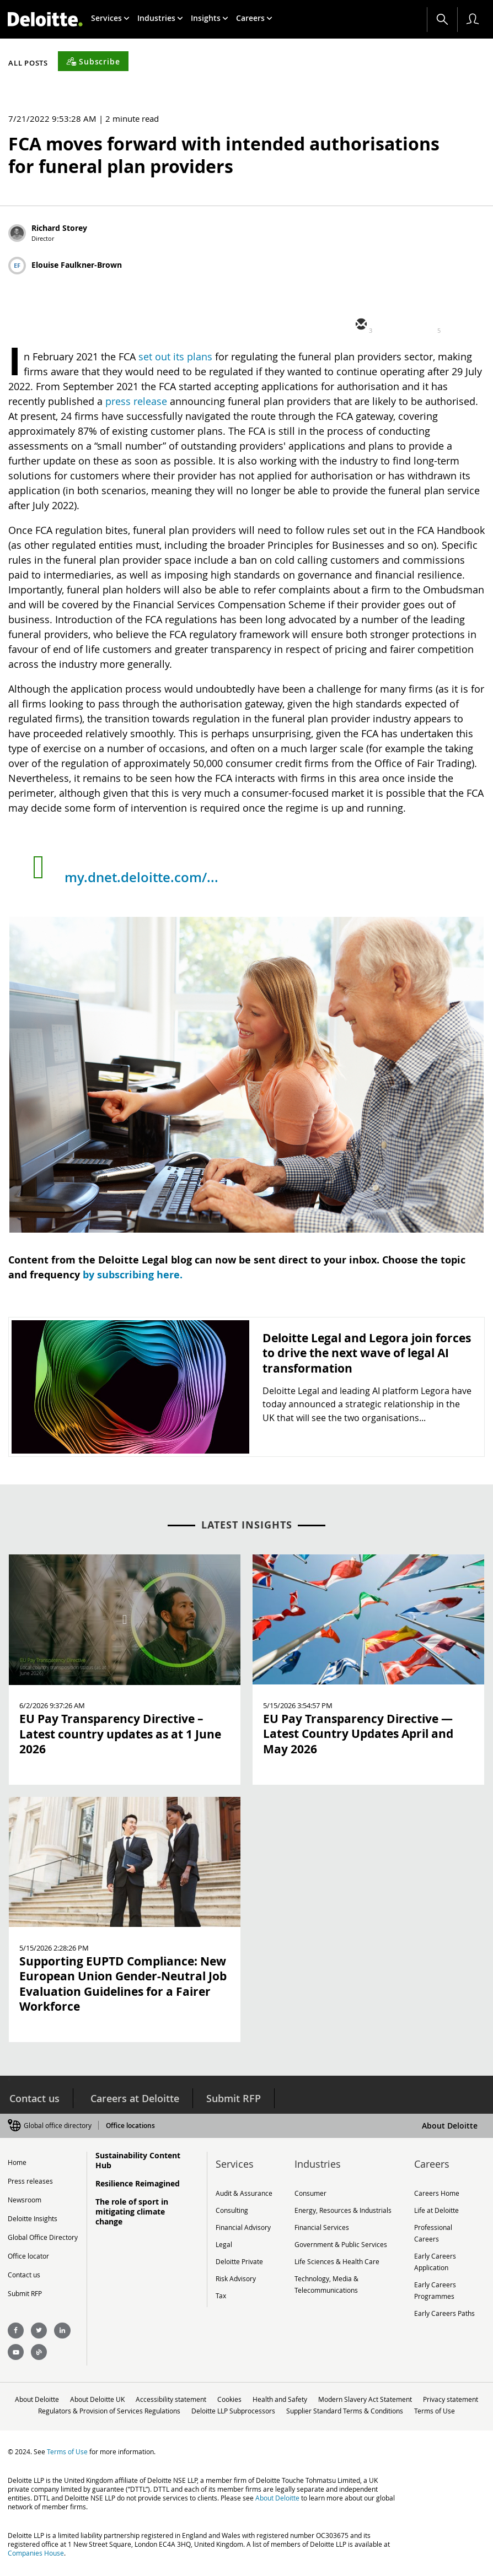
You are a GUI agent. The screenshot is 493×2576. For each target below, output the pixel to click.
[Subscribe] (93, 61)
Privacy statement (55, 2407)
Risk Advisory (236, 2274)
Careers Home (436, 2191)
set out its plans (175, 356)
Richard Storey (59, 228)
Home (17, 2161)
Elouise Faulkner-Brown (76, 265)
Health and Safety (316, 2396)
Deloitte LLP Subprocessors (293, 2407)
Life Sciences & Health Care (336, 2257)
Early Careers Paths (444, 2307)
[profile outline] (472, 19)
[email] (360, 325)
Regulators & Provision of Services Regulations (167, 2407)
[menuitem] (110, 18)
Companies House (36, 2560)
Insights (209, 18)
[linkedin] (426, 325)
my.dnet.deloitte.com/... (141, 877)
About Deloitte (450, 2124)
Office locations (129, 2124)
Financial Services (321, 2224)
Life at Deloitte (436, 2208)
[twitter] (393, 325)
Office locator (28, 2254)
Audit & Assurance (244, 2191)
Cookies (263, 2396)
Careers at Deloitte (133, 2097)
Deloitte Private (239, 2257)
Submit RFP (233, 2097)
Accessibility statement (203, 2396)
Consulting (232, 2208)
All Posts (28, 63)
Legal (224, 2241)
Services (110, 18)
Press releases (30, 2179)
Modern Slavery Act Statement (404, 2396)
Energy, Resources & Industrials (343, 2208)
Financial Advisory (243, 2224)
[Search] (442, 19)
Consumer (310, 2191)
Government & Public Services (340, 2241)
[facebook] (459, 325)
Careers (254, 18)
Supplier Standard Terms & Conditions (407, 2407)
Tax (221, 2290)
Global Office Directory (43, 2236)
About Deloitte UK (127, 2396)
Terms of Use (246, 2418)
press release (136, 401)
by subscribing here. (133, 1275)
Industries (160, 18)
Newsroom (24, 2198)
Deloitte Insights (32, 2217)
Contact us (33, 2097)
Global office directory (58, 2124)
